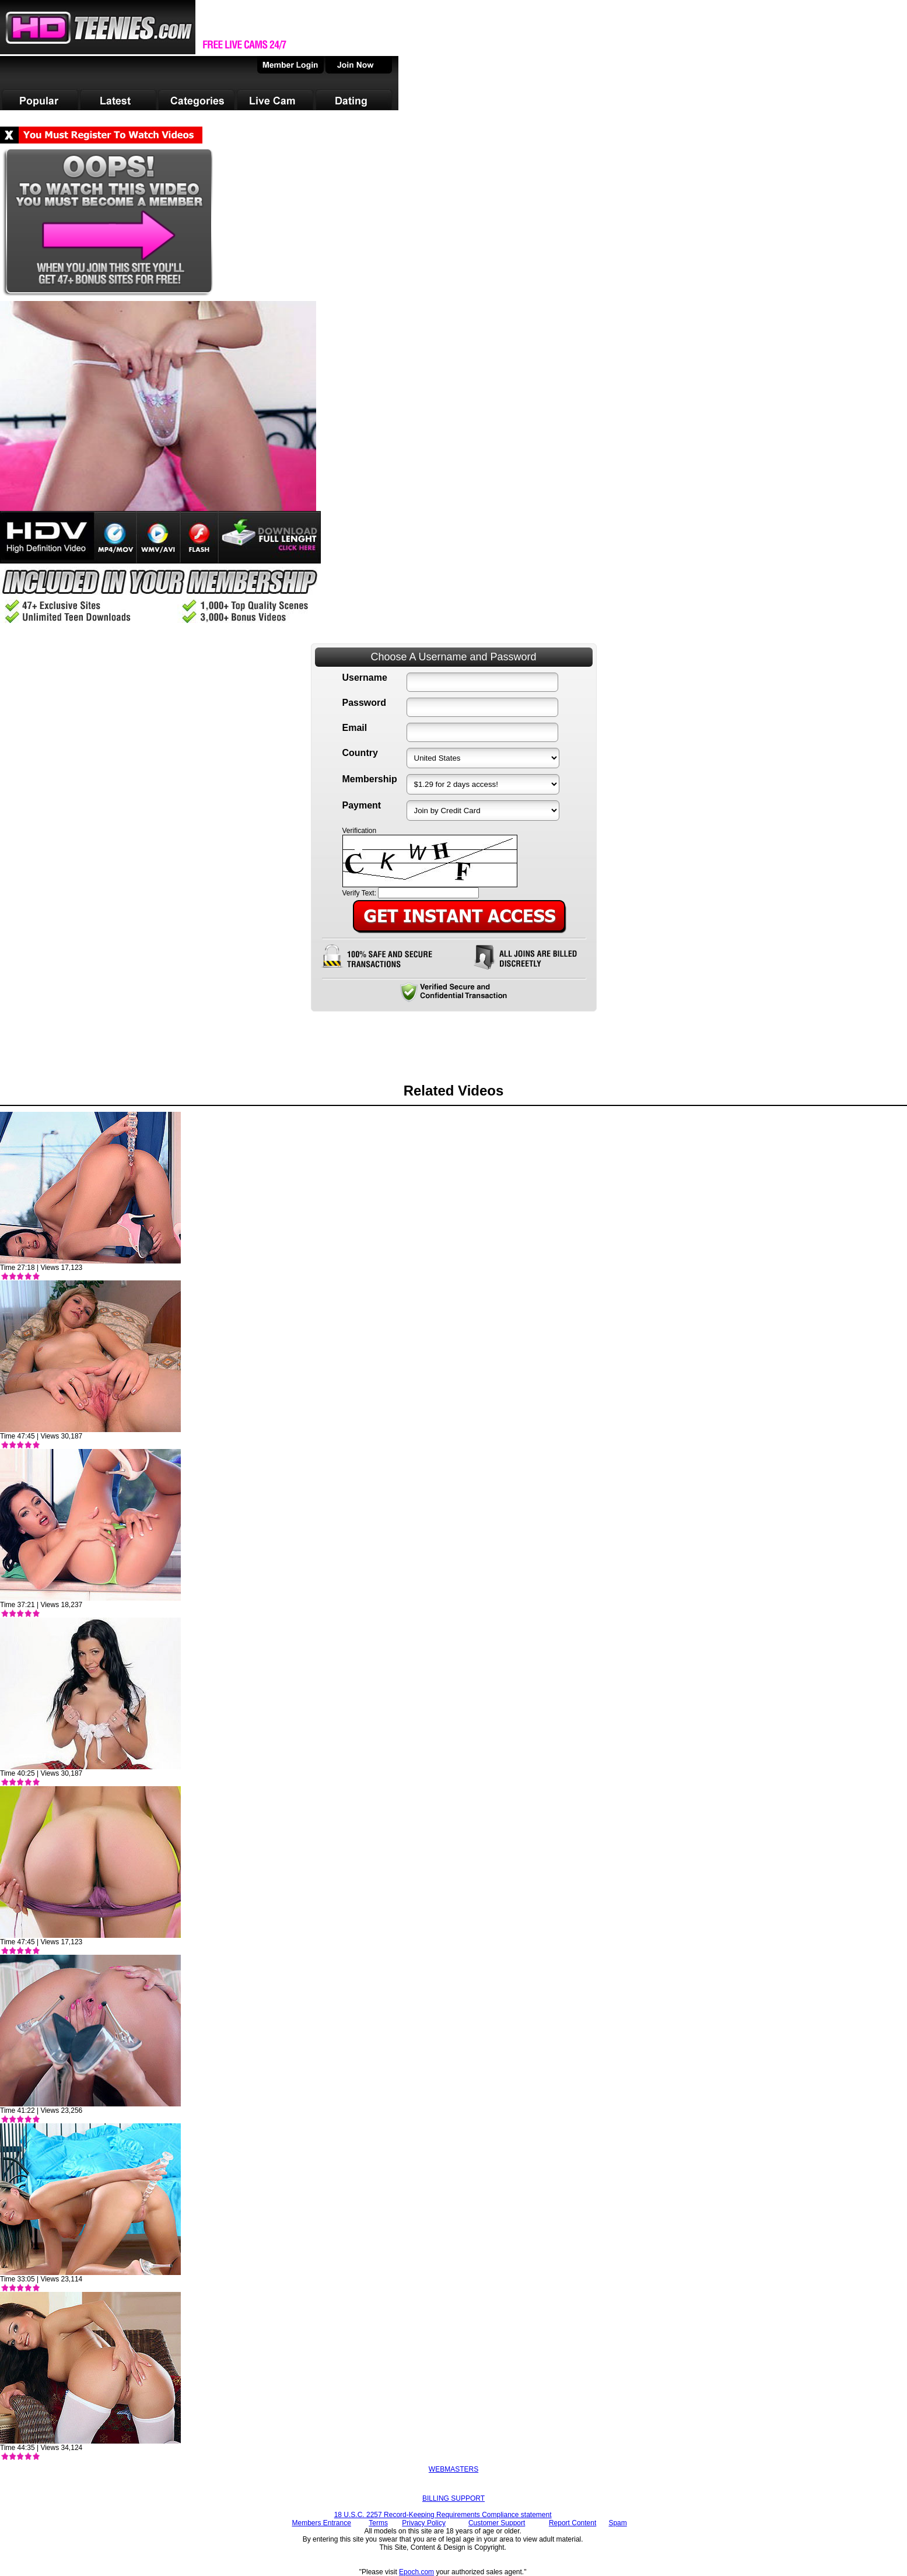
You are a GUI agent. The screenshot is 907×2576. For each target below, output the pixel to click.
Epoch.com (416, 2572)
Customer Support (496, 2523)
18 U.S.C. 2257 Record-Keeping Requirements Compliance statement (443, 2515)
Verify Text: (359, 893)
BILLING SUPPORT (453, 2498)
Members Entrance (321, 2523)
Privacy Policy (424, 2523)
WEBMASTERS (453, 2469)
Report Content (572, 2523)
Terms (378, 2523)
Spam (617, 2523)
